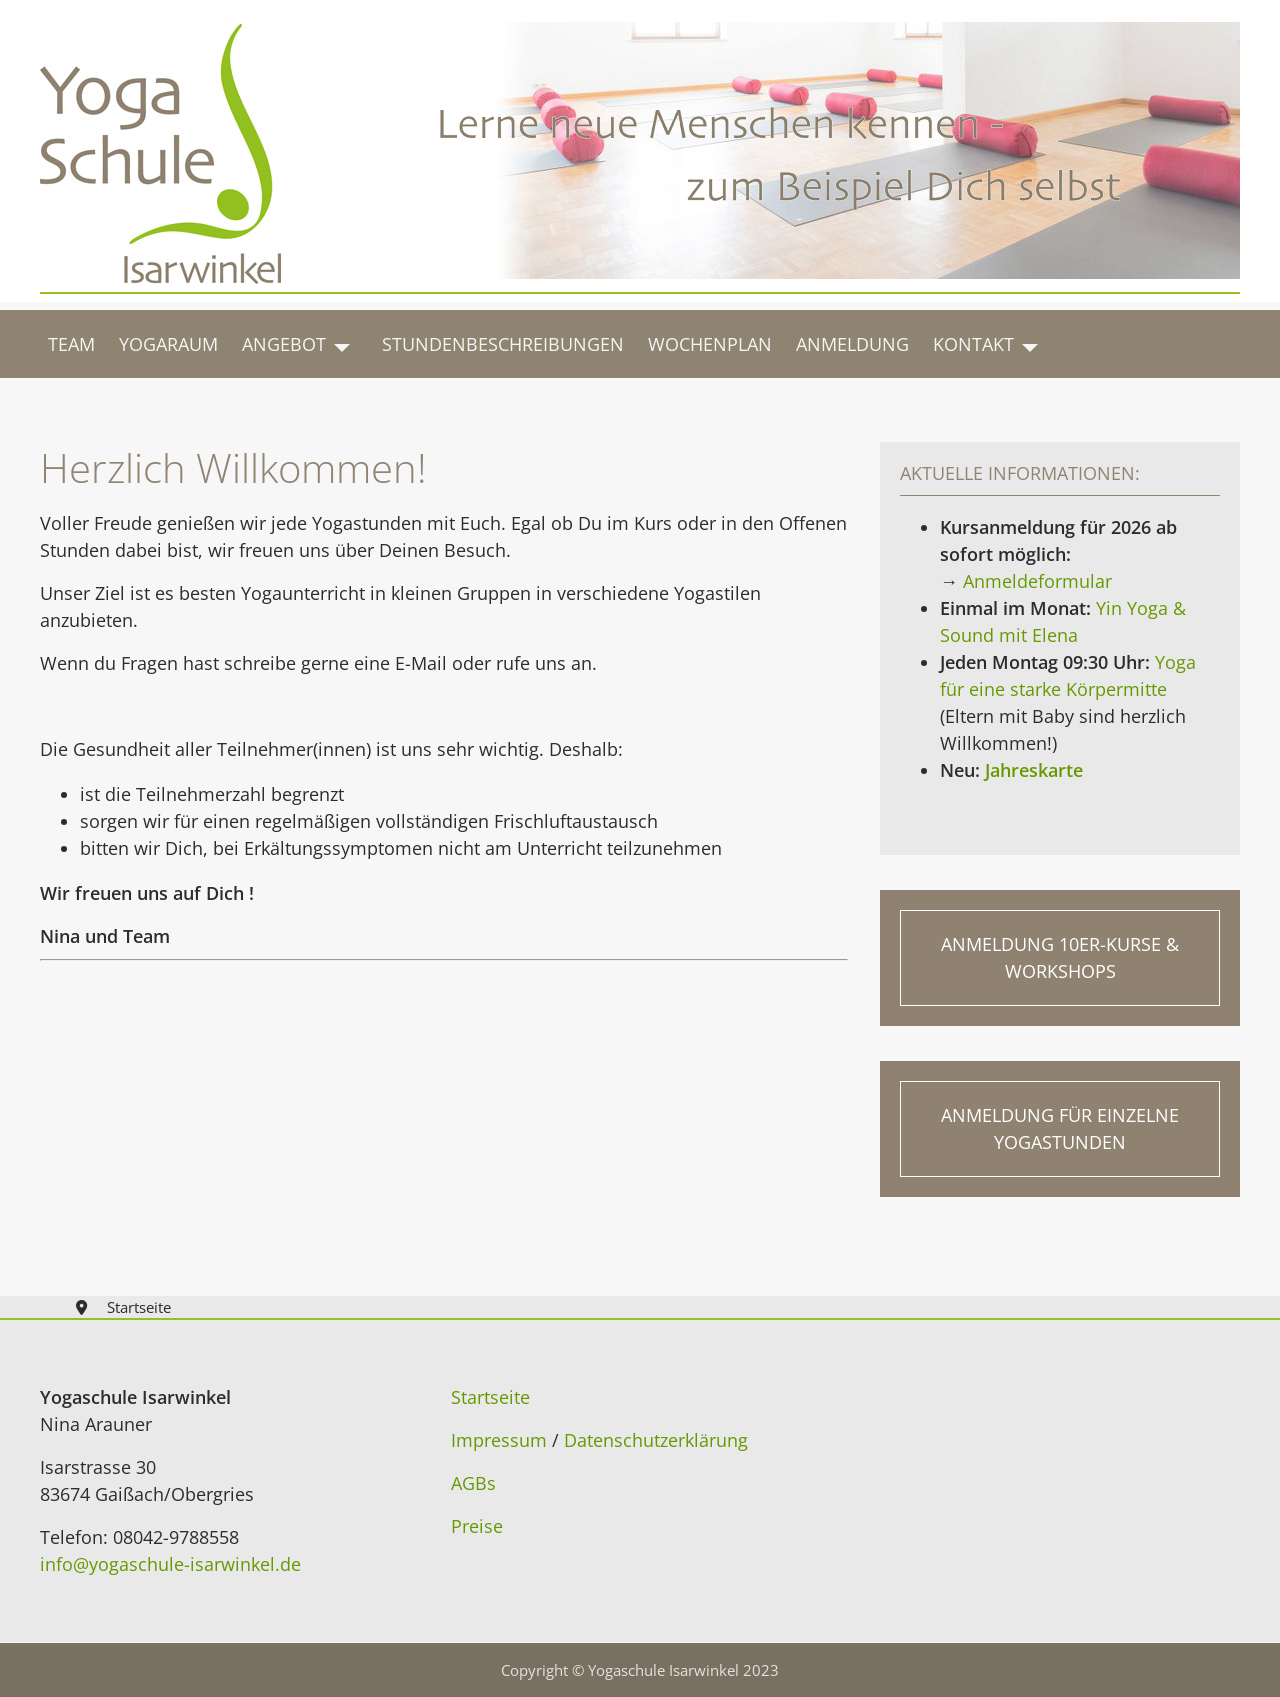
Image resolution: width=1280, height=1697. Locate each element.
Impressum (499, 1440)
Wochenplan (710, 344)
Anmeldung (852, 344)
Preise (477, 1526)
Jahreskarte (1031, 770)
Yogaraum (168, 344)
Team (71, 344)
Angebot (284, 344)
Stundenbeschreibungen (503, 344)
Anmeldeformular (1037, 581)
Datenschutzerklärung (656, 1440)
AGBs (473, 1483)
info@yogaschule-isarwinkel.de (170, 1564)
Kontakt (973, 344)
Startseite (490, 1397)
